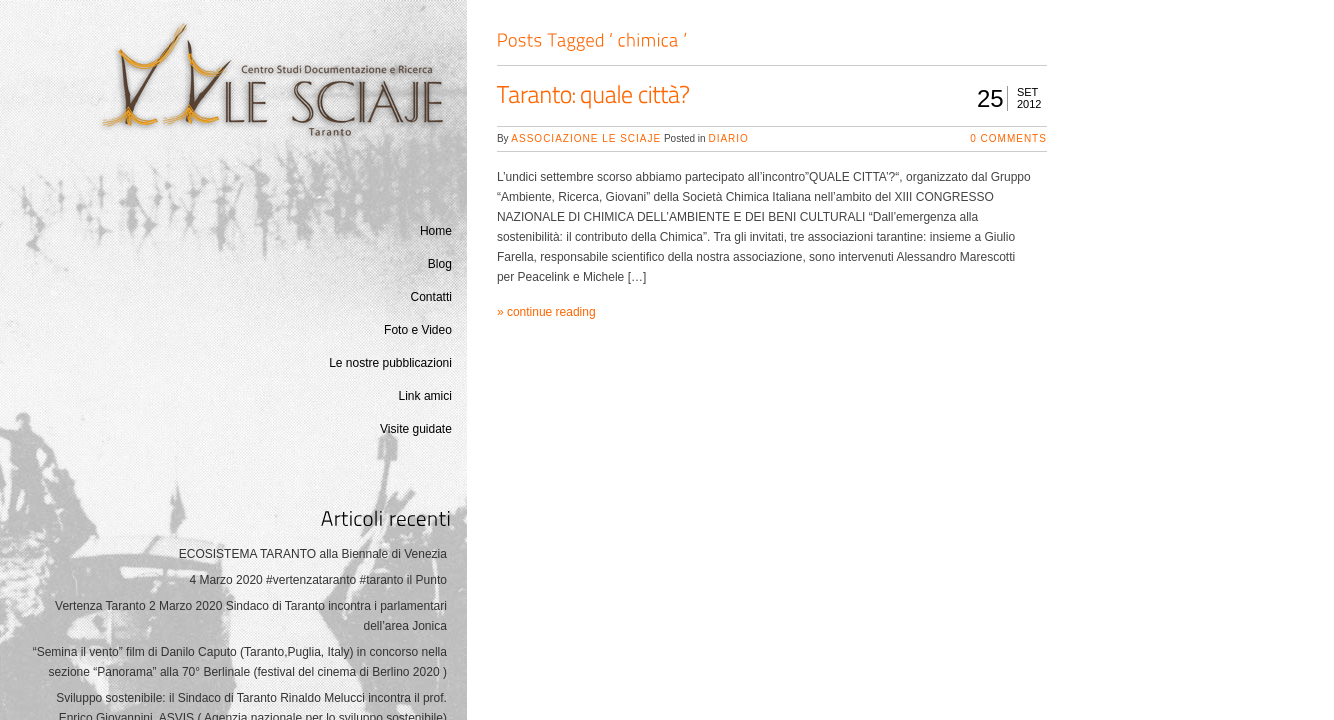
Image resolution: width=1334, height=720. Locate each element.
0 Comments (1008, 138)
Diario (728, 138)
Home (436, 231)
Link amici (425, 396)
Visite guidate (416, 429)
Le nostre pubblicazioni (390, 363)
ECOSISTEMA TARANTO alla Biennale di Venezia (313, 554)
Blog (440, 264)
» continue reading (546, 312)
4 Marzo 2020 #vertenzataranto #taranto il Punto (318, 580)
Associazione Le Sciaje (586, 138)
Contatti (431, 297)
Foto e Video (418, 330)
